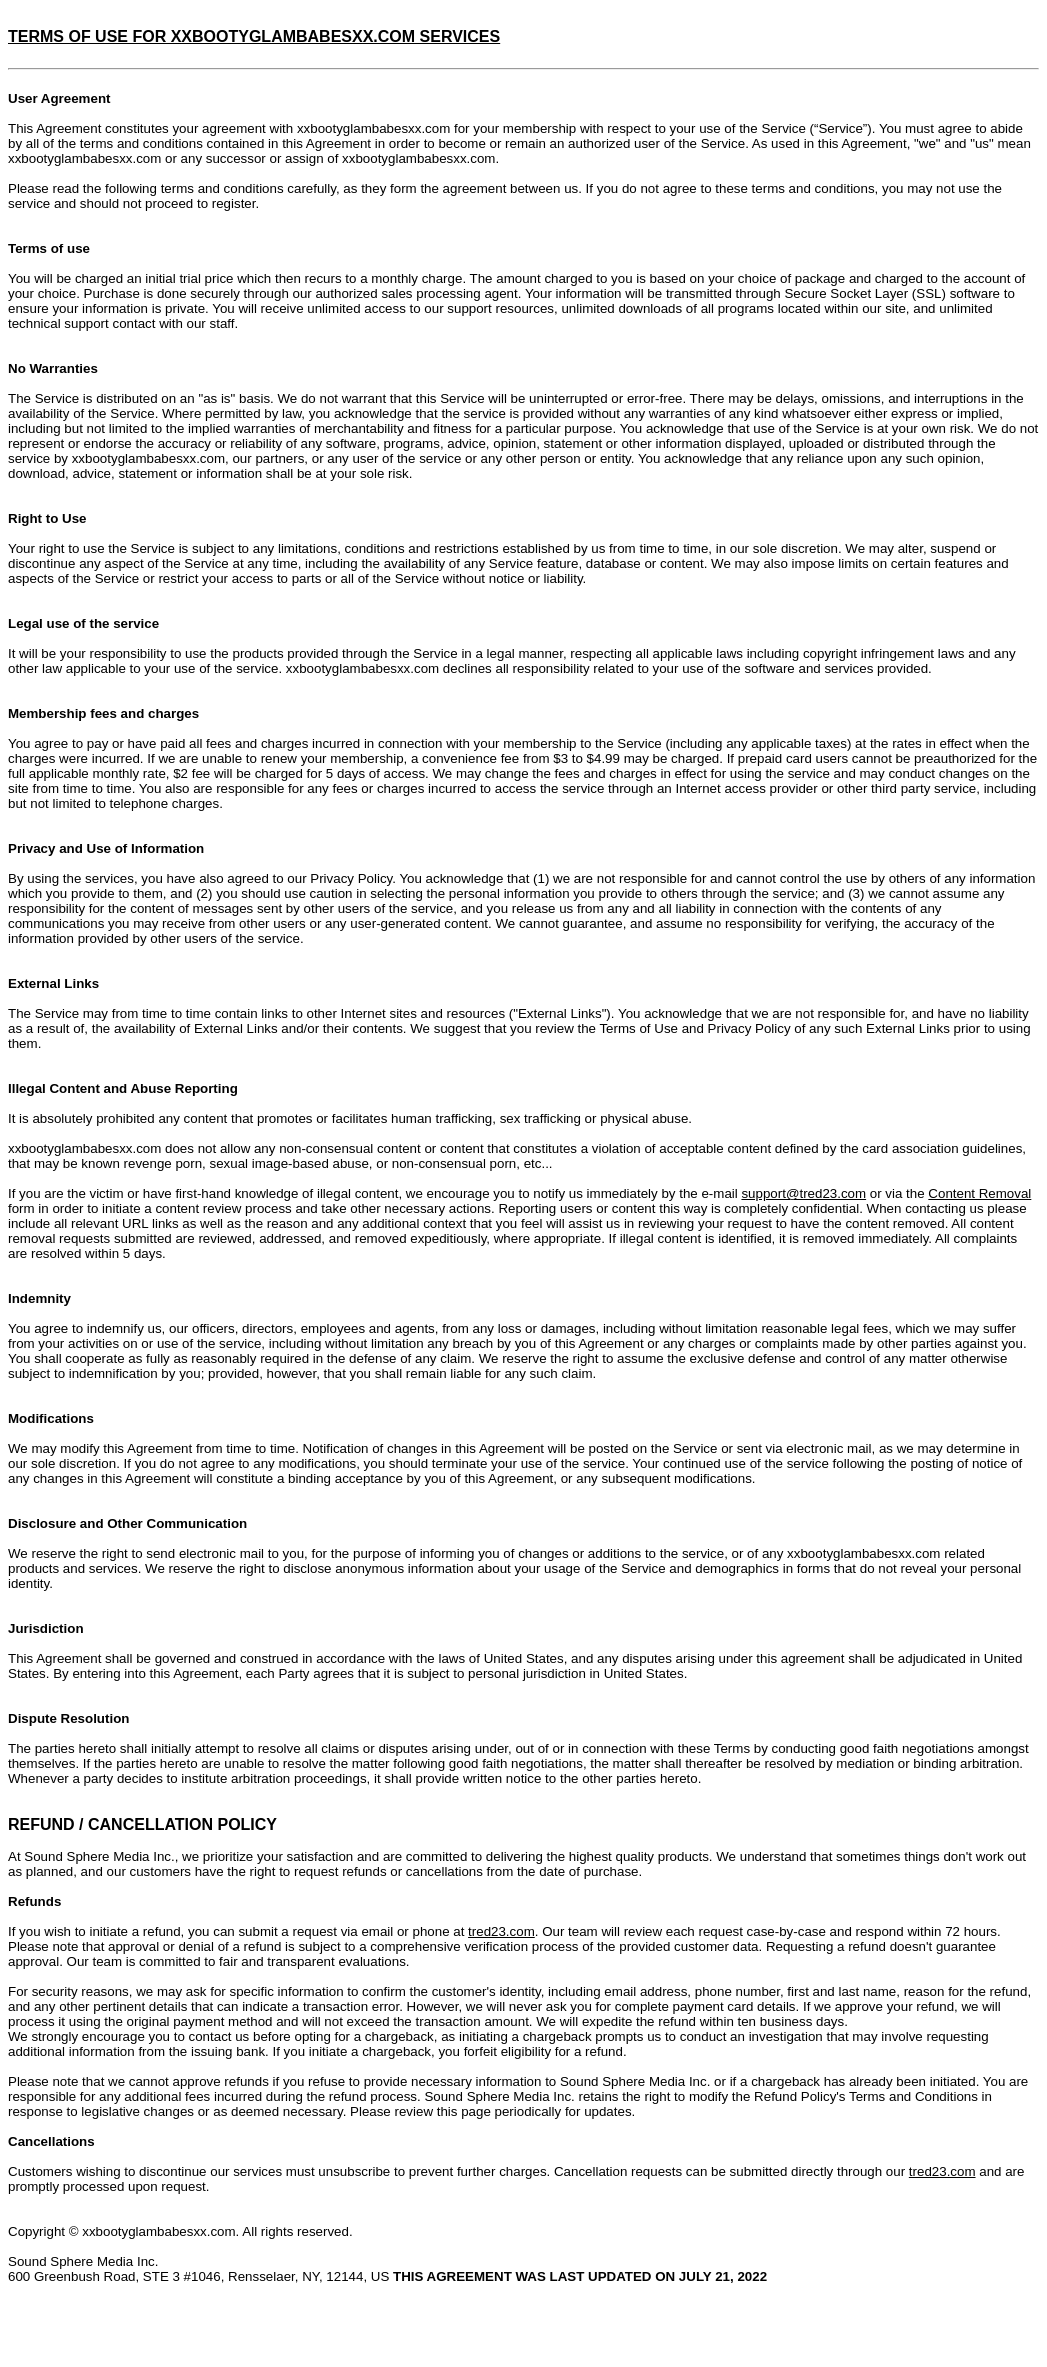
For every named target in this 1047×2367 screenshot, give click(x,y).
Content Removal (979, 1193)
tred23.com (501, 1931)
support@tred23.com (803, 1193)
